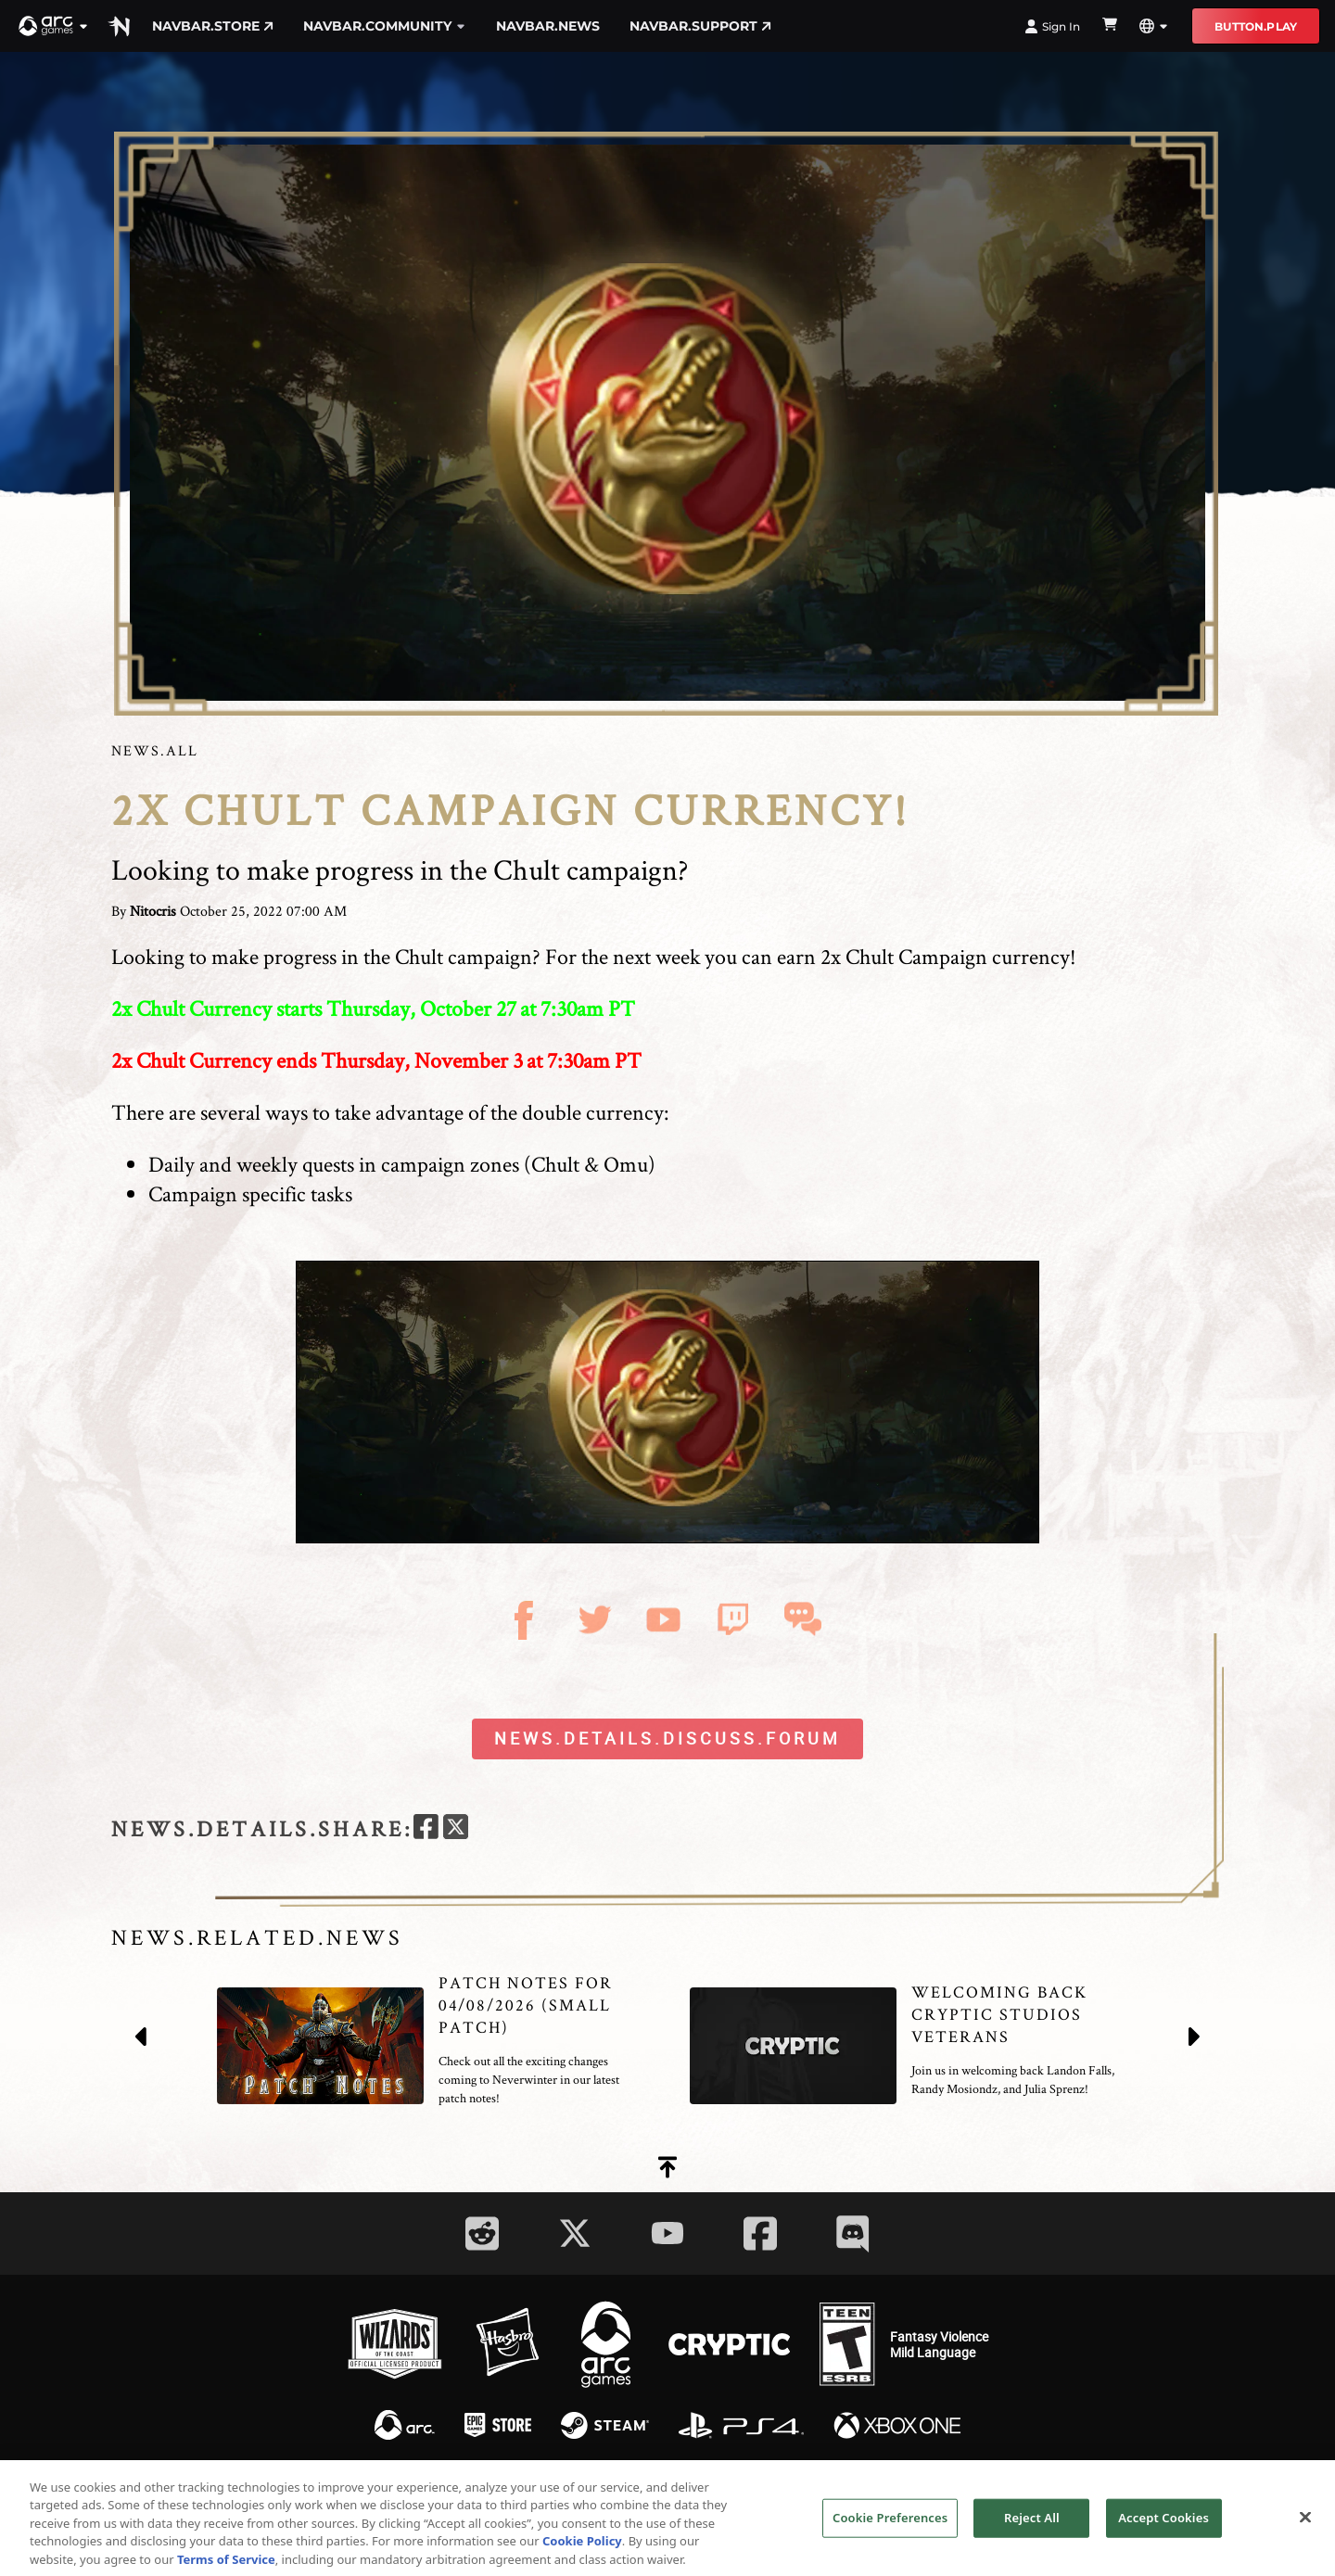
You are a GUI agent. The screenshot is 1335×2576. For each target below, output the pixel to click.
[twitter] (455, 1829)
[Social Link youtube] (667, 2233)
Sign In (1052, 26)
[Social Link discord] (853, 2233)
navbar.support (700, 26)
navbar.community (384, 26)
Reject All (1032, 2539)
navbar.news (548, 26)
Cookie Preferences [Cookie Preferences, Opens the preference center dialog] (890, 2539)
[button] (54, 26)
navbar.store (212, 26)
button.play (1255, 26)
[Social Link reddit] (482, 2233)
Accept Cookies (1163, 2539)
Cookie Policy (582, 2563)
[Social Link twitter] (574, 2233)
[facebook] (426, 1829)
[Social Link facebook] (760, 2233)
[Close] (1305, 2539)
